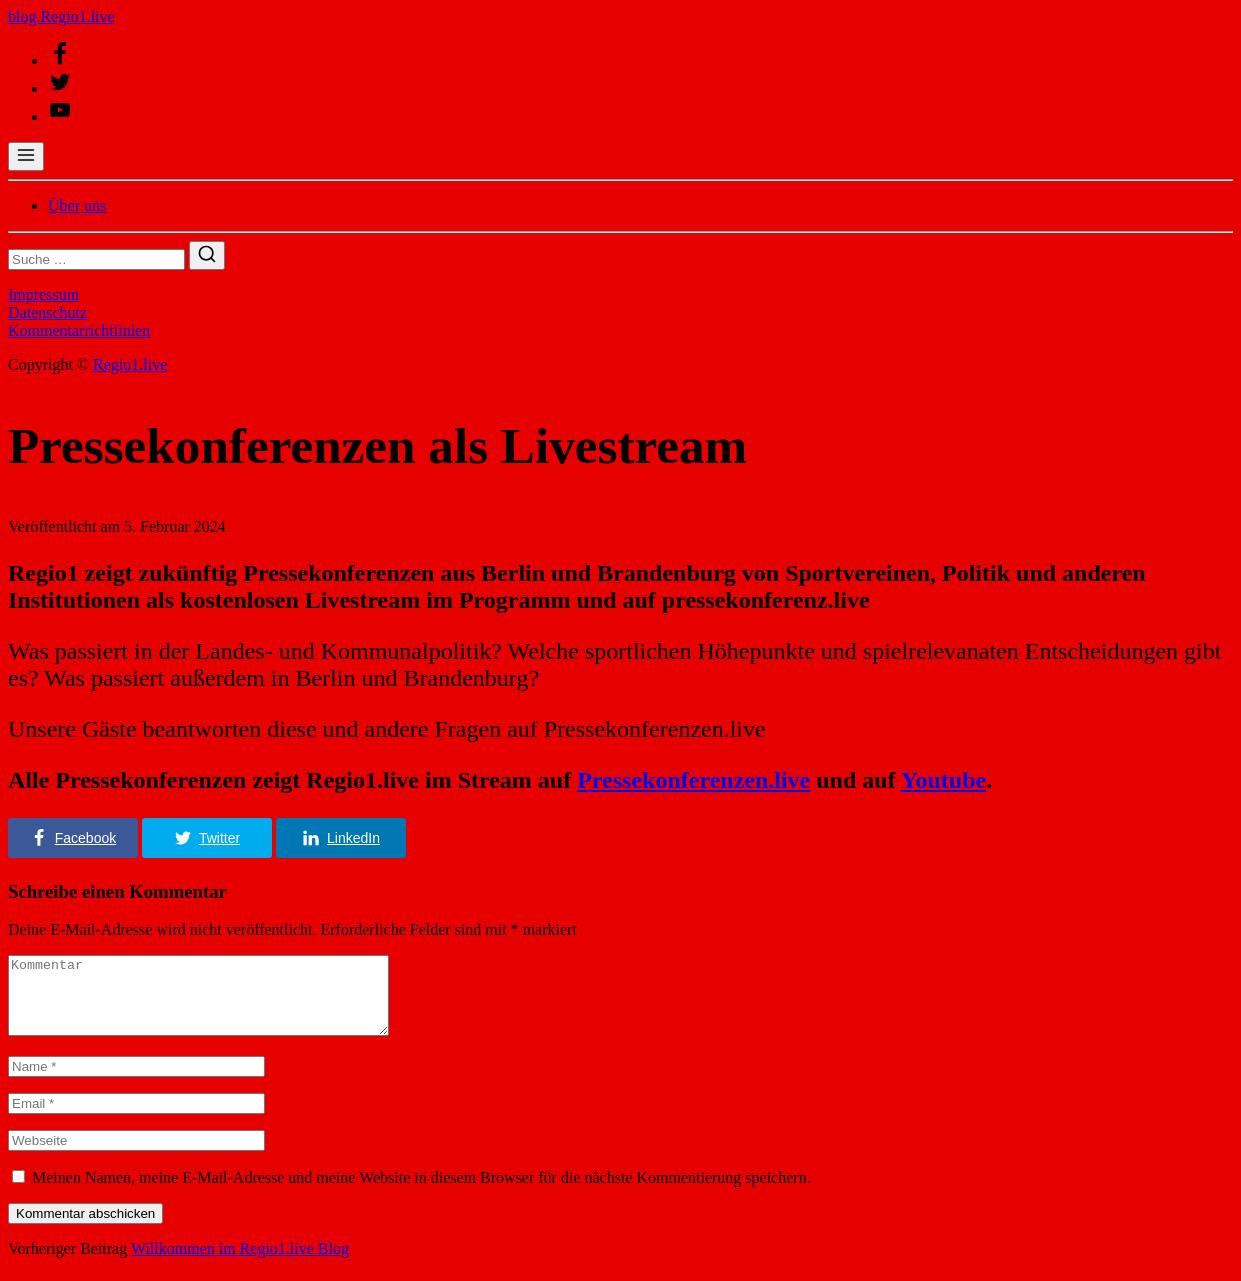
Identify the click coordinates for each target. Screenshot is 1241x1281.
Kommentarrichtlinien (79, 330)
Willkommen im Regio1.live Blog (240, 1263)
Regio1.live (130, 364)
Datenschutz (47, 312)
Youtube (943, 780)
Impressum (43, 294)
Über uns (77, 205)
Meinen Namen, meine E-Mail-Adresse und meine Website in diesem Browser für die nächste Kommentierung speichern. (421, 1192)
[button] (73, 838)
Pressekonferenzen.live (693, 780)
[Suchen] (207, 255)
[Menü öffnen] (26, 156)
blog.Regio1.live (61, 16)
